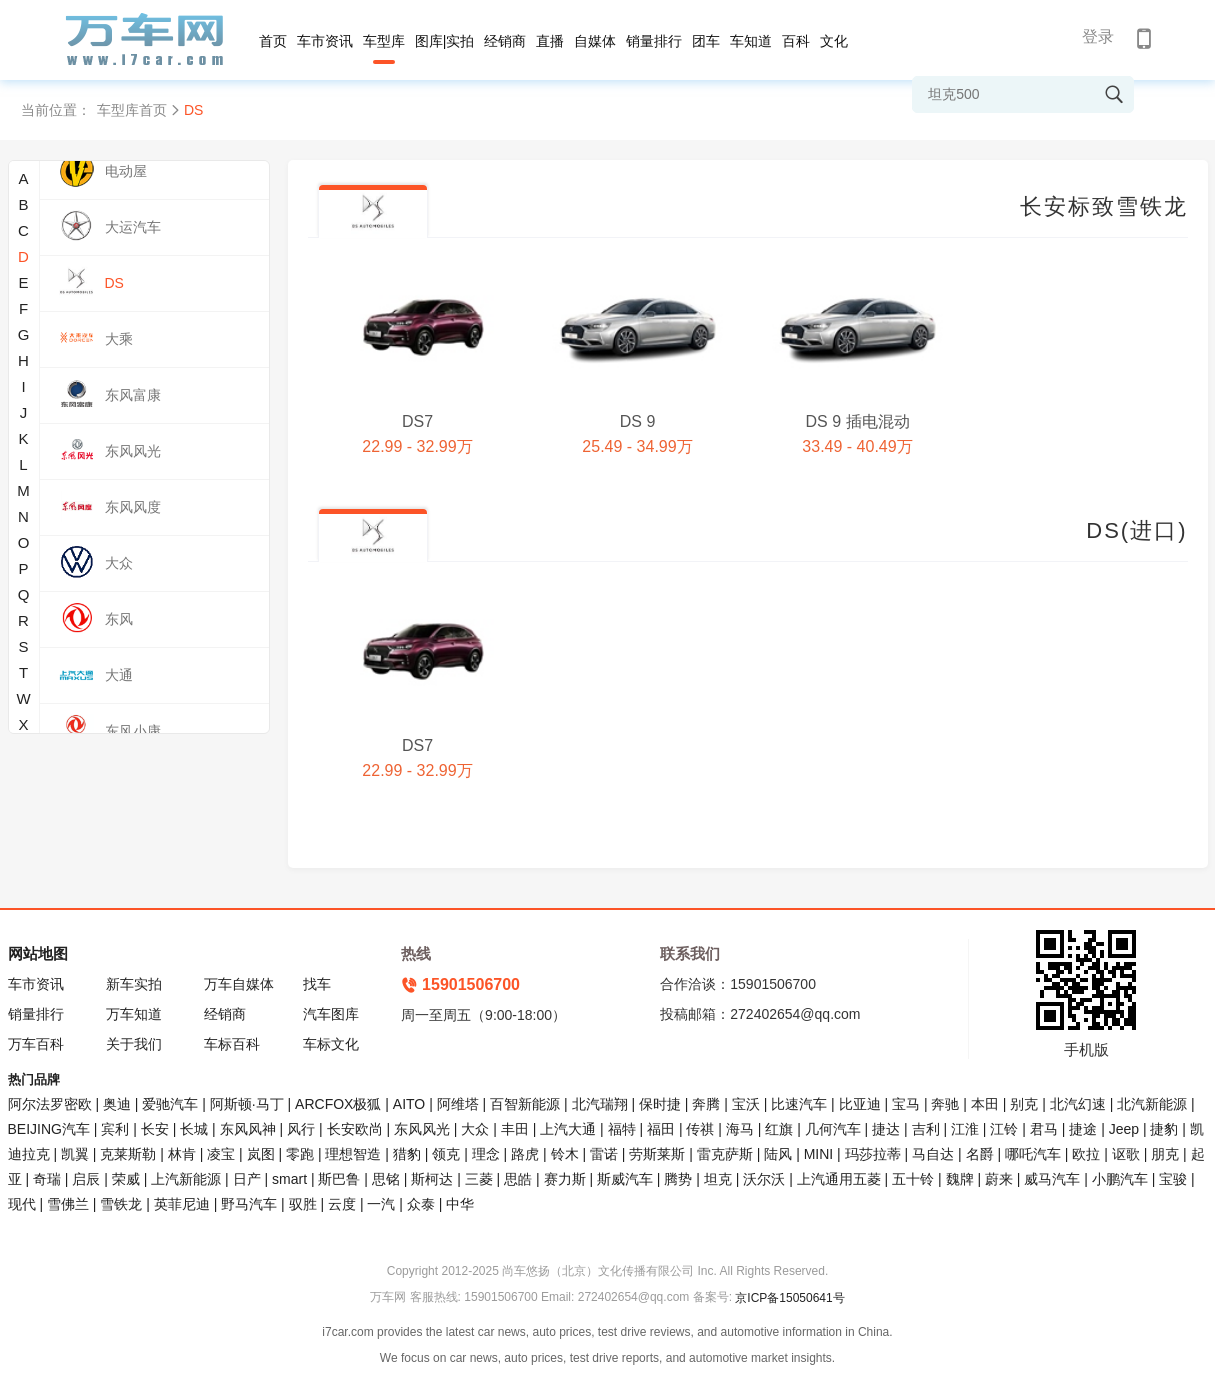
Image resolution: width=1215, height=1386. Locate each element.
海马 (740, 1129)
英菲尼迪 (182, 1204)
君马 (1044, 1129)
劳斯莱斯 (657, 1154)
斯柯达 (432, 1179)
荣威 (126, 1179)
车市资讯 (325, 41)
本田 (985, 1104)
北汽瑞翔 (600, 1104)
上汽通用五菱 (839, 1179)
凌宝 (221, 1154)
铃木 (565, 1154)
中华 (460, 1204)
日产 (247, 1179)
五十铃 (913, 1179)
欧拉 (1086, 1154)
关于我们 (134, 1044)
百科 (796, 41)
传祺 (700, 1129)
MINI (819, 1154)
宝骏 (1173, 1179)
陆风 (778, 1154)
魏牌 (960, 1179)
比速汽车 (799, 1104)
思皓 (518, 1179)
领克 (446, 1154)
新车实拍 (134, 984)
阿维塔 (458, 1104)
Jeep (1124, 1129)
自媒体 (595, 41)
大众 (475, 1129)
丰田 (515, 1129)
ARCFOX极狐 (338, 1104)
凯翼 (75, 1154)
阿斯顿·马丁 (247, 1104)
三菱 (479, 1179)
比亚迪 (860, 1104)
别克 (1024, 1104)
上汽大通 (568, 1129)
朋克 (1165, 1154)
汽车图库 (331, 1014)
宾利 (115, 1129)
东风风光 (422, 1129)
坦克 (718, 1179)
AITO (409, 1104)
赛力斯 (565, 1179)
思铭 (386, 1179)
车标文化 (331, 1044)
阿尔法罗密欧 (52, 1104)
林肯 (182, 1154)
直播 (550, 41)
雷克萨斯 (725, 1154)
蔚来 (999, 1179)
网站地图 (38, 953)
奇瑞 (47, 1179)
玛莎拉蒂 (873, 1154)
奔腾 (706, 1104)
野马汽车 (249, 1204)
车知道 (751, 41)
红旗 (779, 1129)
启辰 (86, 1179)
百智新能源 (525, 1104)
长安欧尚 (355, 1129)
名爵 (980, 1154)
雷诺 (604, 1154)
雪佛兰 (68, 1204)
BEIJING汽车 (49, 1129)
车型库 (384, 41)
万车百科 (36, 1044)
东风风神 (248, 1129)
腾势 (678, 1179)
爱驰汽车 (170, 1104)
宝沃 (746, 1104)
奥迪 (117, 1104)
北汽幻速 (1078, 1104)
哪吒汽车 (1033, 1154)
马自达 (933, 1154)
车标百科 (232, 1044)
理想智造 (353, 1154)
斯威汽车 (625, 1179)
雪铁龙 (121, 1204)
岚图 (261, 1154)
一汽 (381, 1204)
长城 (194, 1129)
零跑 (300, 1154)
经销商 (505, 41)
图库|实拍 (445, 41)
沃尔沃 (764, 1179)
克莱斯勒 (128, 1154)
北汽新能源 (1152, 1104)
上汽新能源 (186, 1179)
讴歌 (1126, 1154)
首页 (273, 41)
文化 (834, 41)
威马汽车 (1052, 1179)
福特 (622, 1129)
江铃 (1004, 1129)
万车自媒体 (239, 984)
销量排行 (654, 41)
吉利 (926, 1129)
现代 (22, 1204)
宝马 (906, 1104)
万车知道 (134, 1014)
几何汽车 (833, 1129)
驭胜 (303, 1204)
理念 (486, 1154)
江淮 (965, 1129)
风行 (301, 1129)
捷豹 (1164, 1129)
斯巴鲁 (339, 1179)
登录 (1098, 36)
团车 (706, 41)
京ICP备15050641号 (789, 1298)
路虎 (525, 1154)
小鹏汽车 (1120, 1179)
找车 (317, 984)
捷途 (1083, 1129)
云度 (342, 1204)
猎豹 (407, 1154)
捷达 (886, 1129)
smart (289, 1179)
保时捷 (660, 1104)
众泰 (421, 1204)
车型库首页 (132, 110)
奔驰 (945, 1104)
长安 (155, 1129)
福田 (661, 1129)
